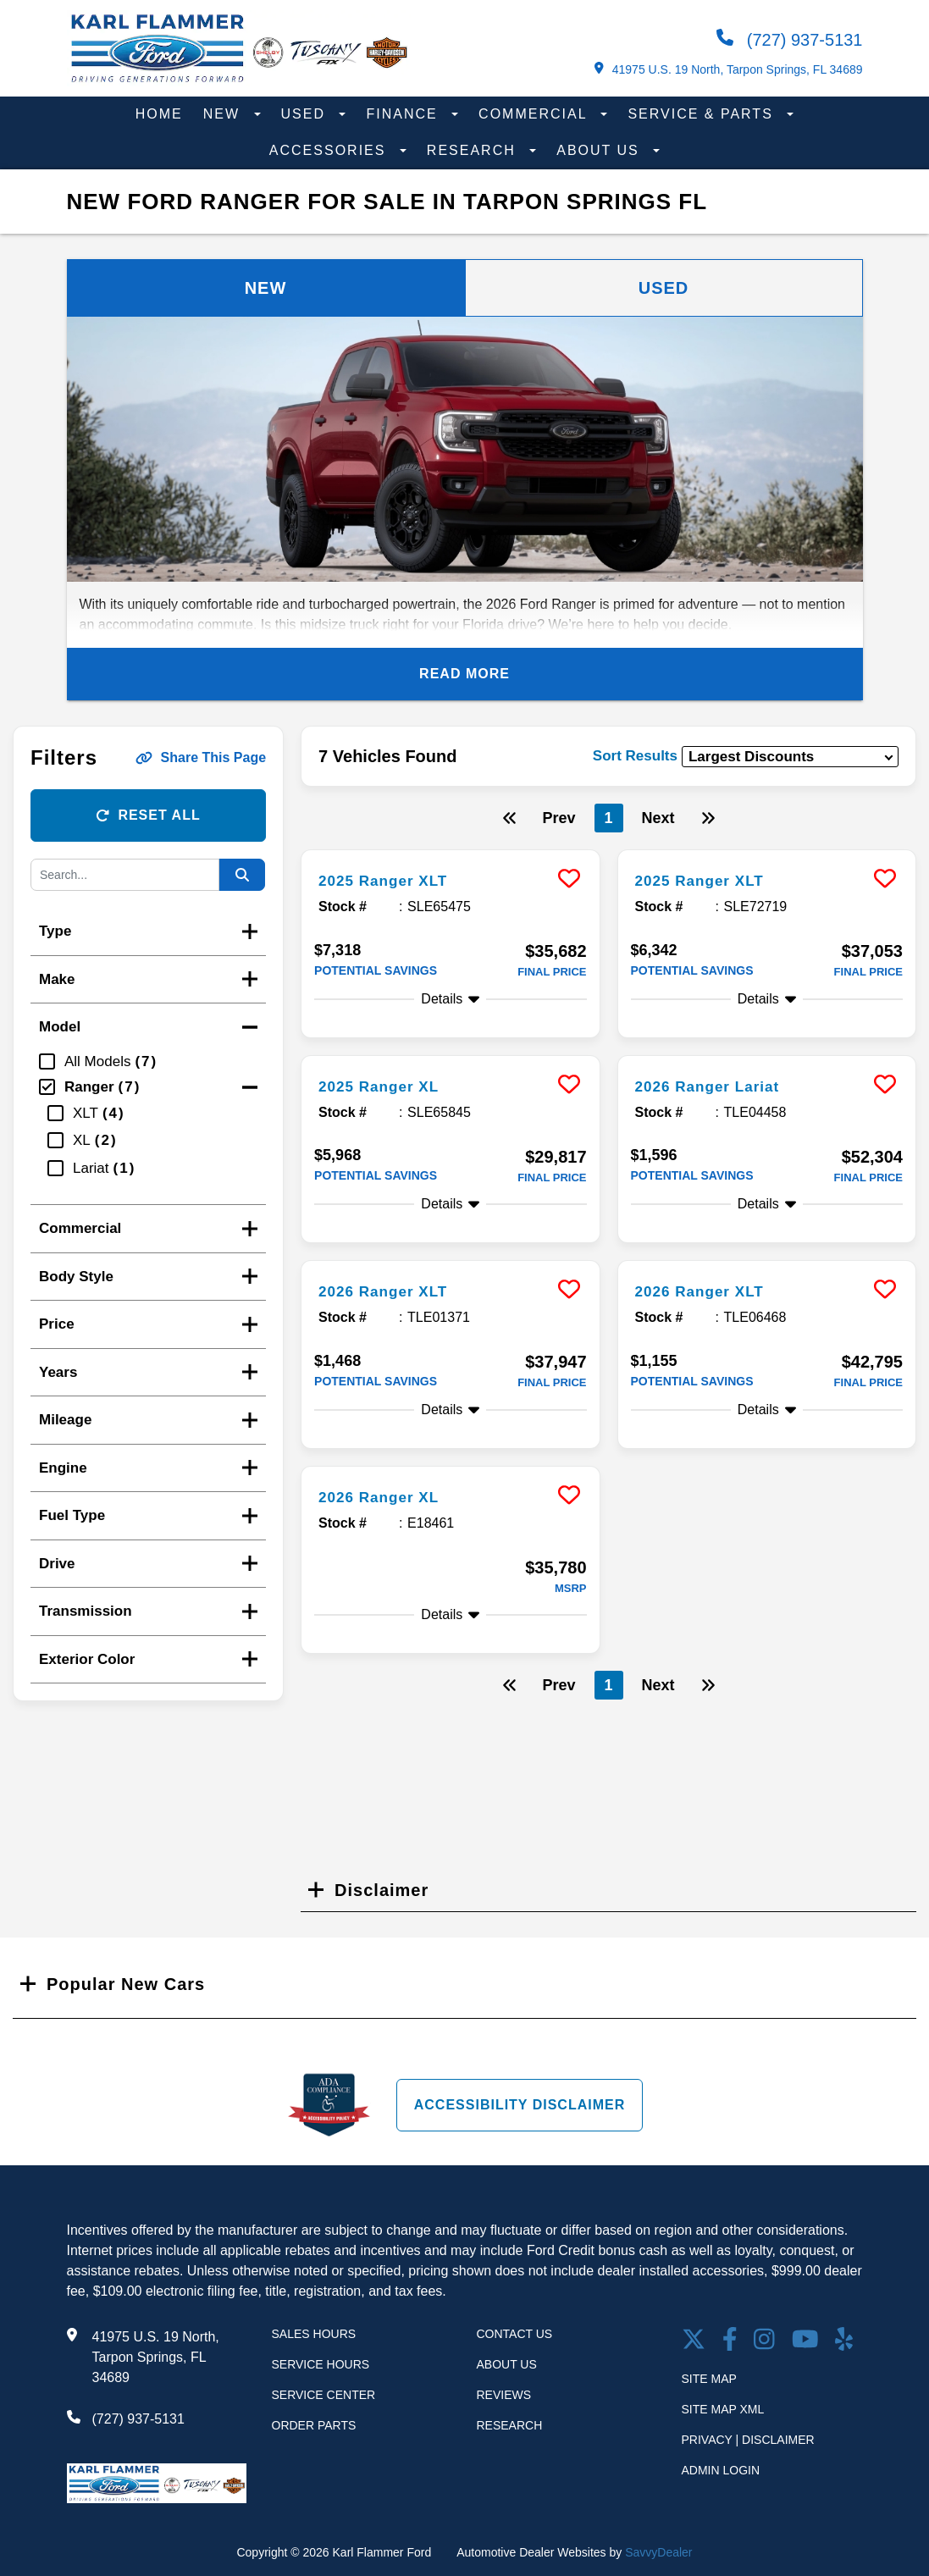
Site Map (709, 2378)
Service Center (324, 2395)
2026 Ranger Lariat (718, 1085)
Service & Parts (703, 114)
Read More (464, 673)
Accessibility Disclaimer (520, 2104)
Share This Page (201, 757)
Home (159, 114)
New (224, 114)
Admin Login (721, 2470)
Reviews (504, 2395)
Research (474, 150)
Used (306, 114)
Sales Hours (314, 2334)
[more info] (450, 852)
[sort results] (790, 756)
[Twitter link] (693, 2341)
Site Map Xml (723, 2409)
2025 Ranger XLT (392, 880)
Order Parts (314, 2425)
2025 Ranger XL (387, 1085)
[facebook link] (730, 2341)
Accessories (330, 150)
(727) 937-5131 (789, 39)
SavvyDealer (658, 2552)
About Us (600, 150)
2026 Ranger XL (387, 1496)
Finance (404, 114)
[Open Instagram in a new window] (764, 2341)
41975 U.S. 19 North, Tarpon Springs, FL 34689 (728, 69)
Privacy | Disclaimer (748, 2439)
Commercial (535, 114)
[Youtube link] (805, 2341)
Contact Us (515, 2334)
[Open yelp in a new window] (844, 2341)
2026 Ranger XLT (392, 1290)
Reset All (148, 815)
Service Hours (321, 2364)
